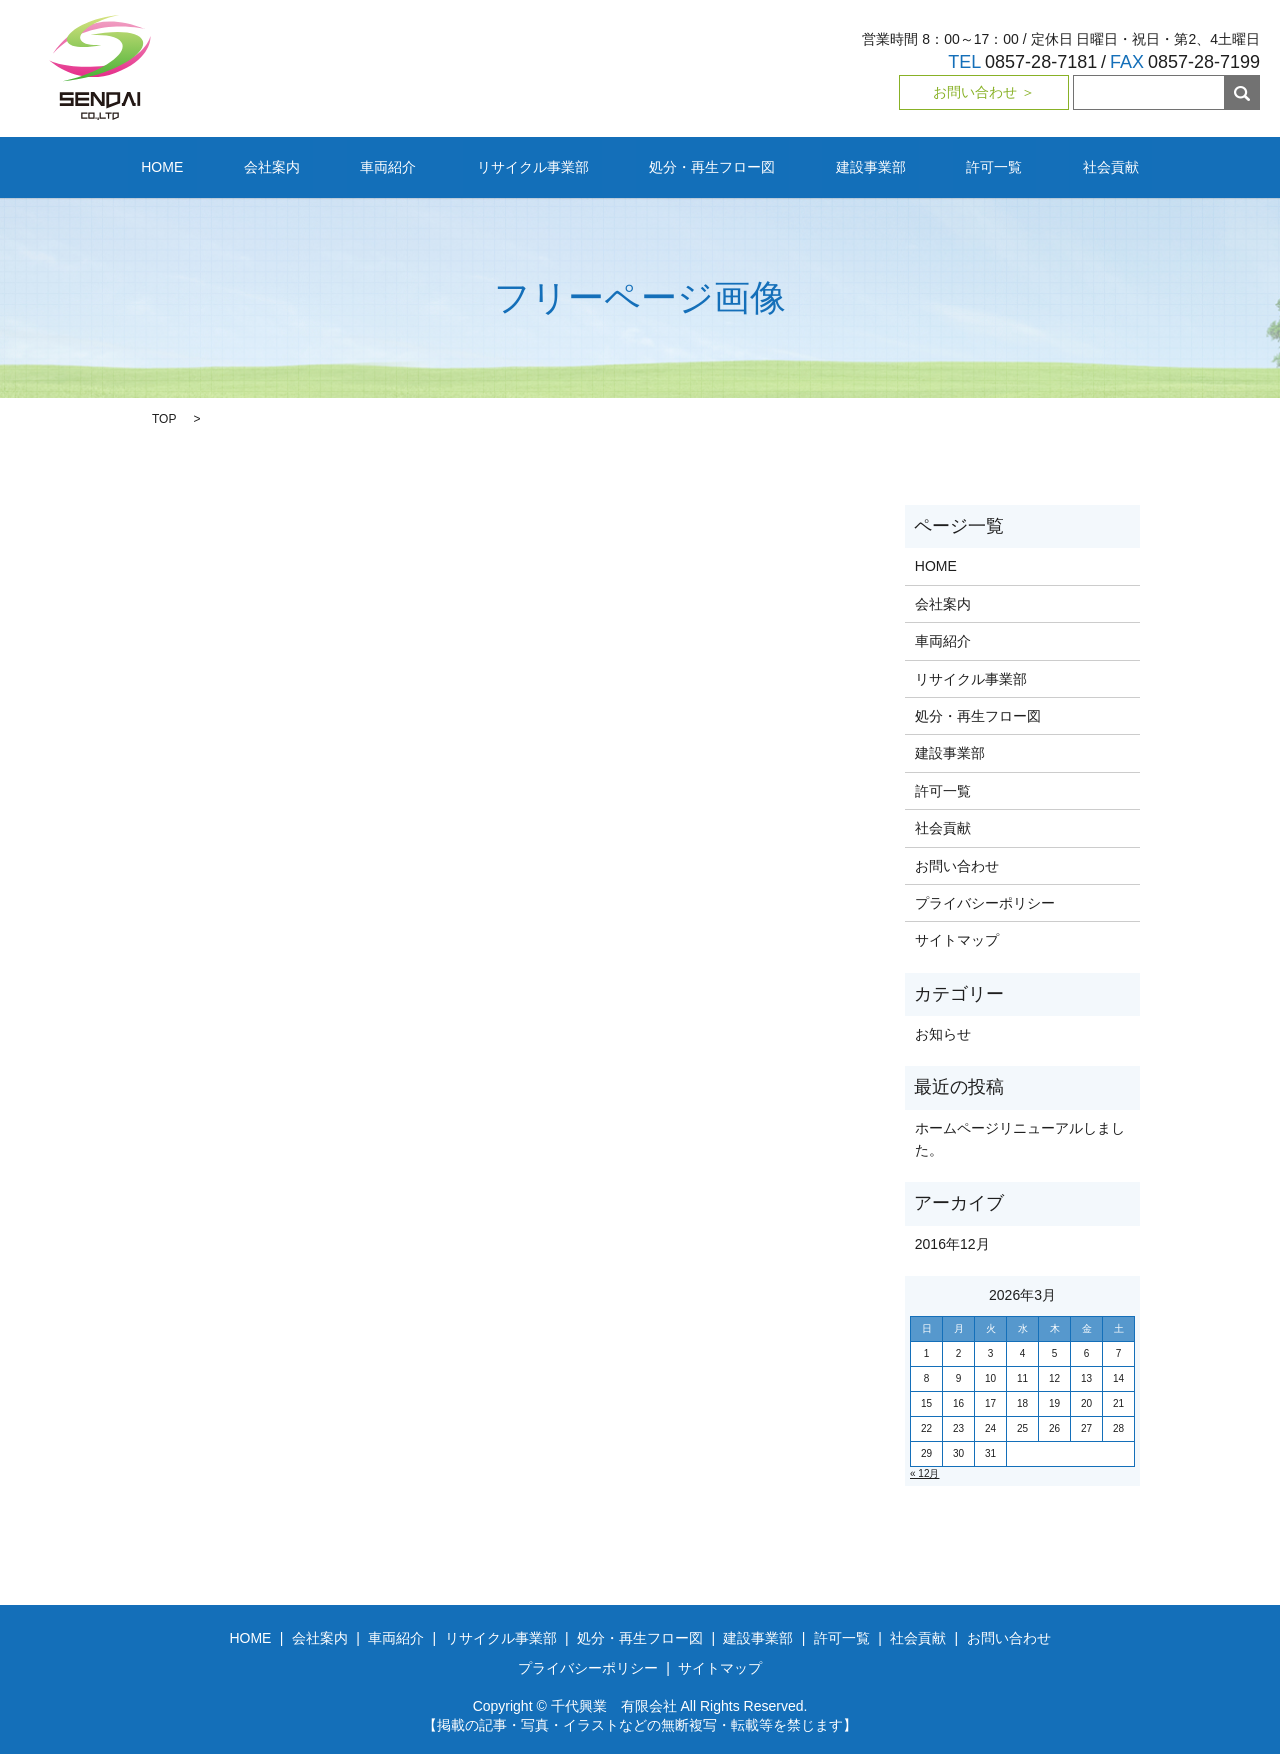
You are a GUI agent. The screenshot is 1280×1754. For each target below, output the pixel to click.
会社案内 (339, 166)
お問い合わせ (957, 864)
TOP (164, 418)
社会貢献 (1017, 166)
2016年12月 (952, 1242)
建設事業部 (830, 166)
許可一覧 (927, 166)
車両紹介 (429, 166)
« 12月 (924, 1472)
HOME (256, 166)
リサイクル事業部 (546, 166)
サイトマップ (957, 939)
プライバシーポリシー (985, 902)
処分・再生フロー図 (699, 166)
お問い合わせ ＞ (984, 92)
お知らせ (943, 1033)
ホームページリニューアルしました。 (1020, 1137)
